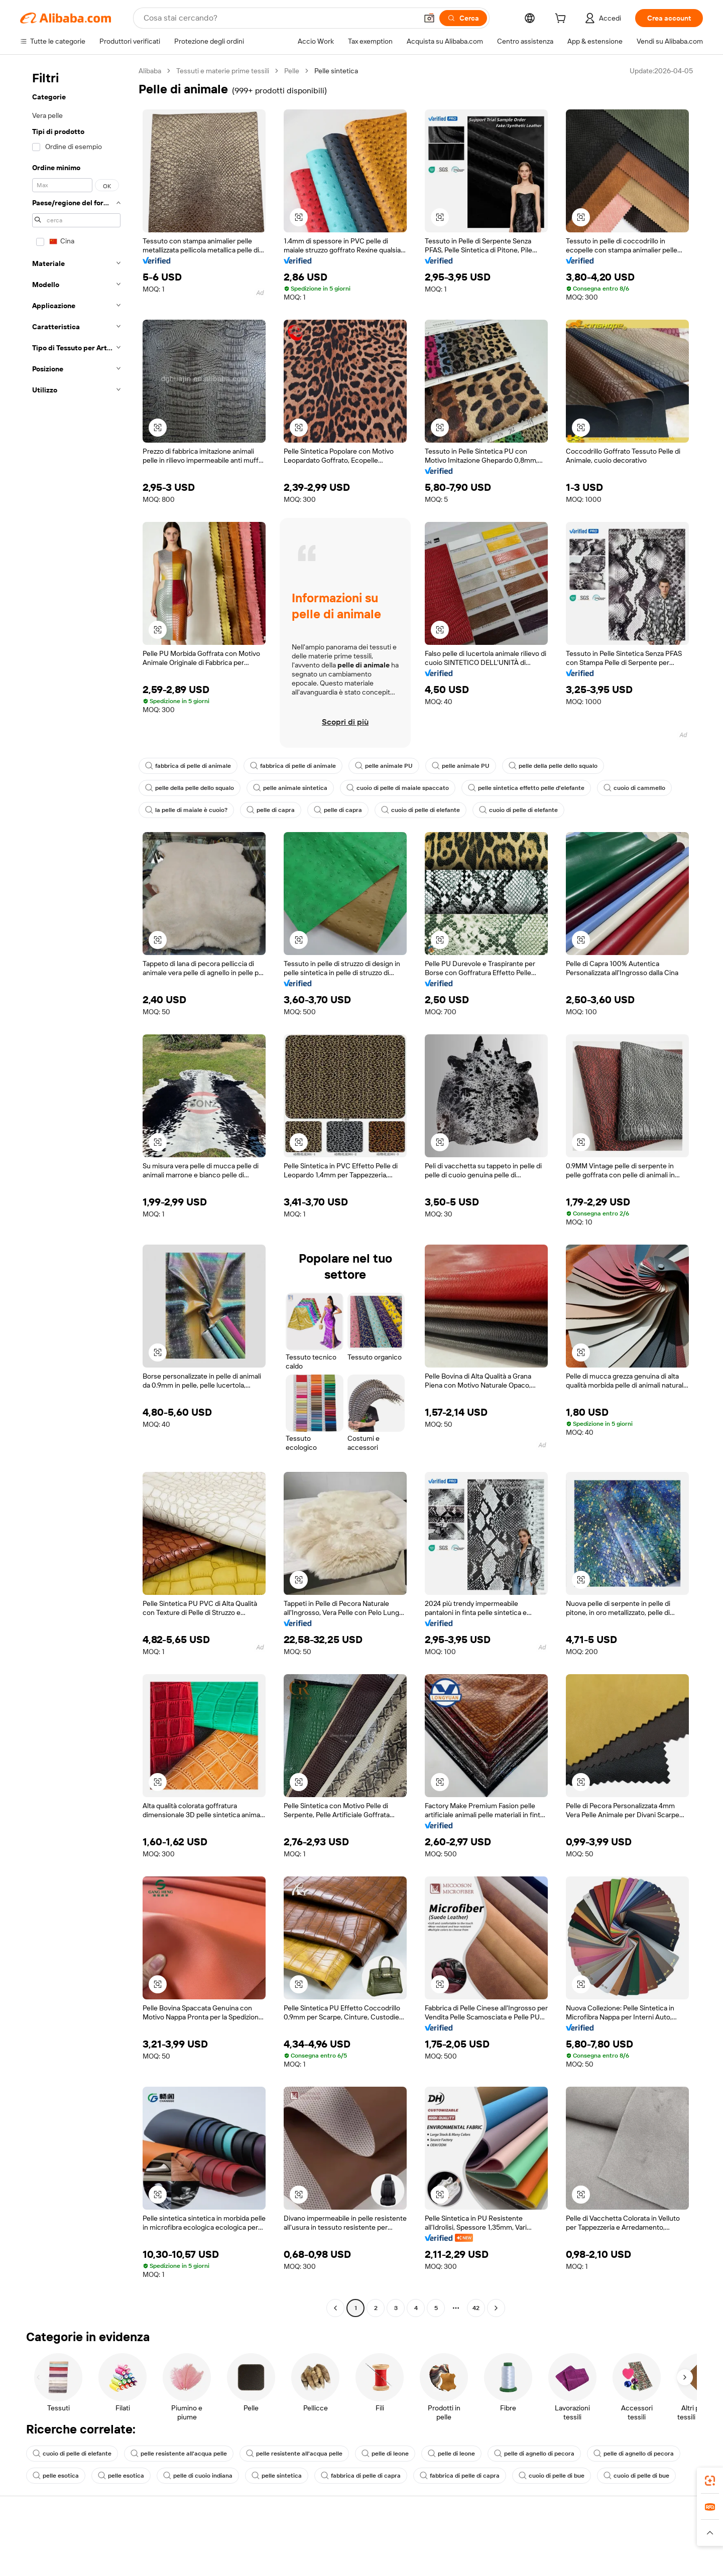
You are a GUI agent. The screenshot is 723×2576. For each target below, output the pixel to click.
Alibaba (150, 71)
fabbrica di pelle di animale (188, 766)
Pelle (291, 71)
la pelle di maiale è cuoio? (186, 810)
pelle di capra (271, 810)
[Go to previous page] (335, 2308)
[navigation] (76, 1190)
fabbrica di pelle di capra (361, 2476)
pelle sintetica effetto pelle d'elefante (526, 788)
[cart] (562, 20)
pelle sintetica (277, 2476)
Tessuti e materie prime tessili (222, 71)
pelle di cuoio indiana (197, 2476)
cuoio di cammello (634, 788)
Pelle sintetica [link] (336, 71)
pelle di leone (385, 2454)
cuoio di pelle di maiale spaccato (397, 788)
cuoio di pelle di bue (551, 2476)
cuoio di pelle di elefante (420, 810)
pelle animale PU (384, 766)
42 (475, 2308)
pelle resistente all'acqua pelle (179, 2454)
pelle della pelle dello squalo (553, 766)
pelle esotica (56, 2476)
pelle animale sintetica (290, 788)
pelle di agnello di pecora (534, 2454)
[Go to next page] (496, 2308)
